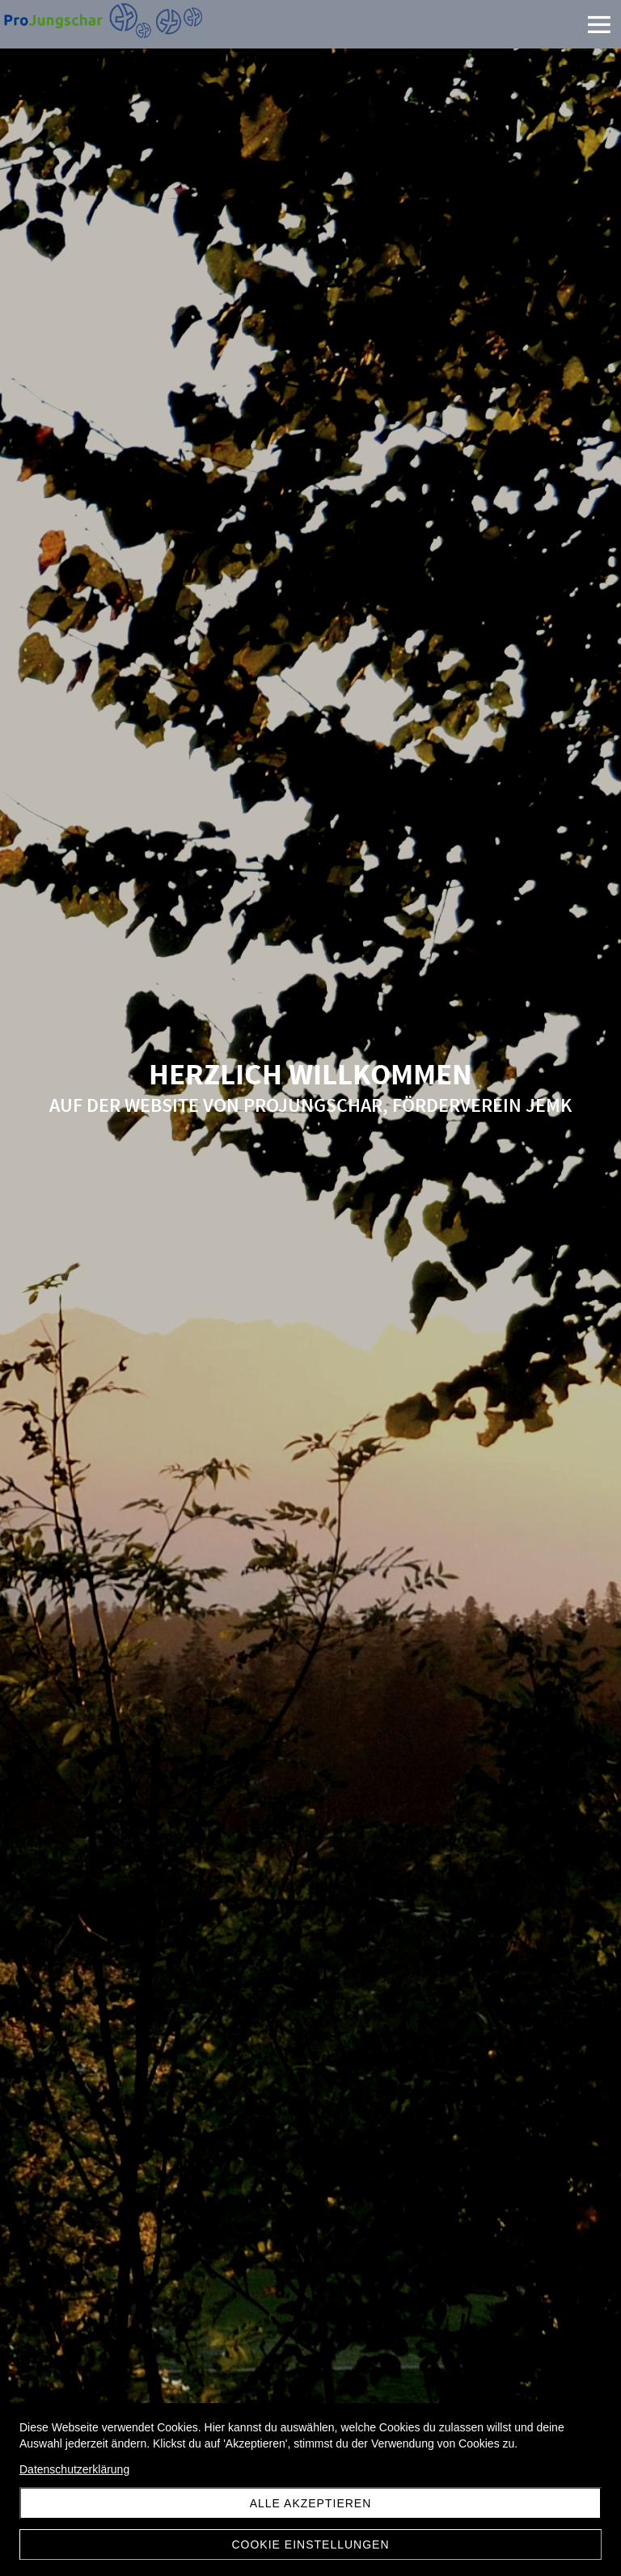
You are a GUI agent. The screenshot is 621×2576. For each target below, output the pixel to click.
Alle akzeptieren (311, 2503)
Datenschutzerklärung (74, 2469)
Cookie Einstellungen (310, 2544)
